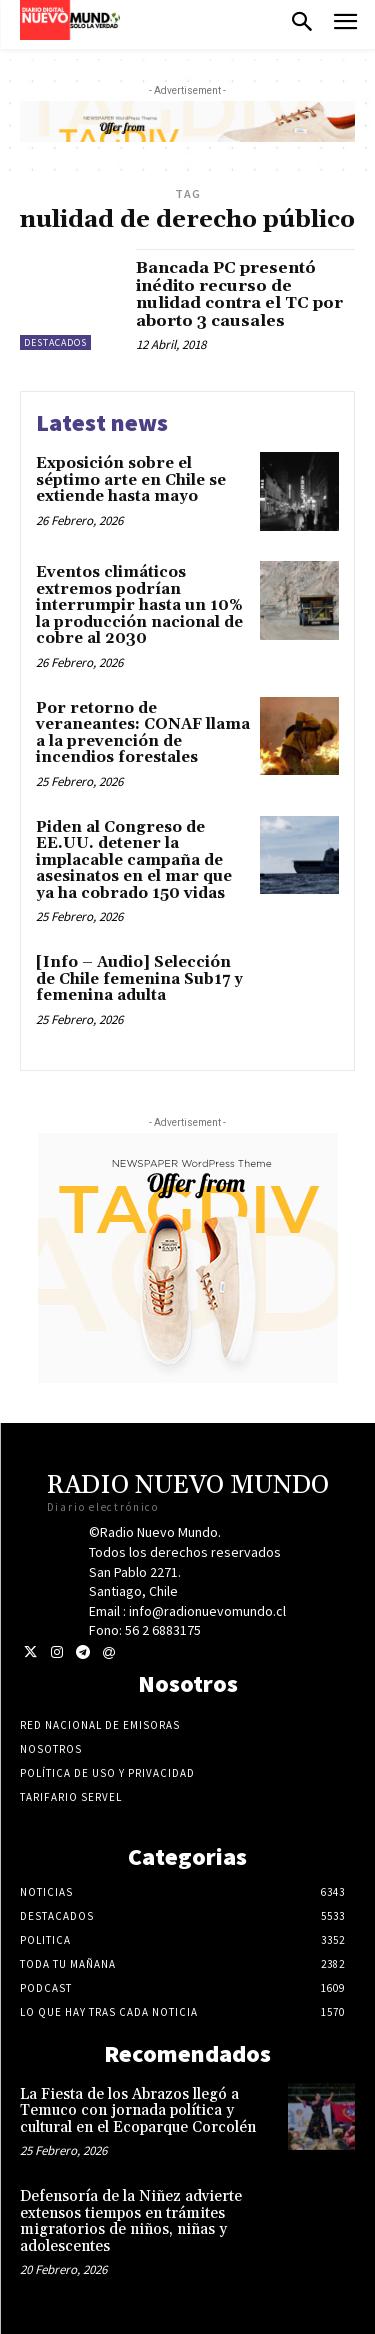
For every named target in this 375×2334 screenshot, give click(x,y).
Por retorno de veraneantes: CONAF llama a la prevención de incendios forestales (143, 733)
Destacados (55, 342)
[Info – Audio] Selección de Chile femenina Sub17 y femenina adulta (139, 979)
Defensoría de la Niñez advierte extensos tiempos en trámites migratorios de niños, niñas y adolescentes (131, 2221)
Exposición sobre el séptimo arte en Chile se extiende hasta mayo (131, 480)
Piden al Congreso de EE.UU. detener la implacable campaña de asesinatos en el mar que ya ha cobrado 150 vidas (134, 860)
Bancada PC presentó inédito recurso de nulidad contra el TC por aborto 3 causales (239, 294)
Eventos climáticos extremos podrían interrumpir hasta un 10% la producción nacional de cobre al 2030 (139, 605)
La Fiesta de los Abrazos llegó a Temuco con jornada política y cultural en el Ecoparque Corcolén (138, 2111)
